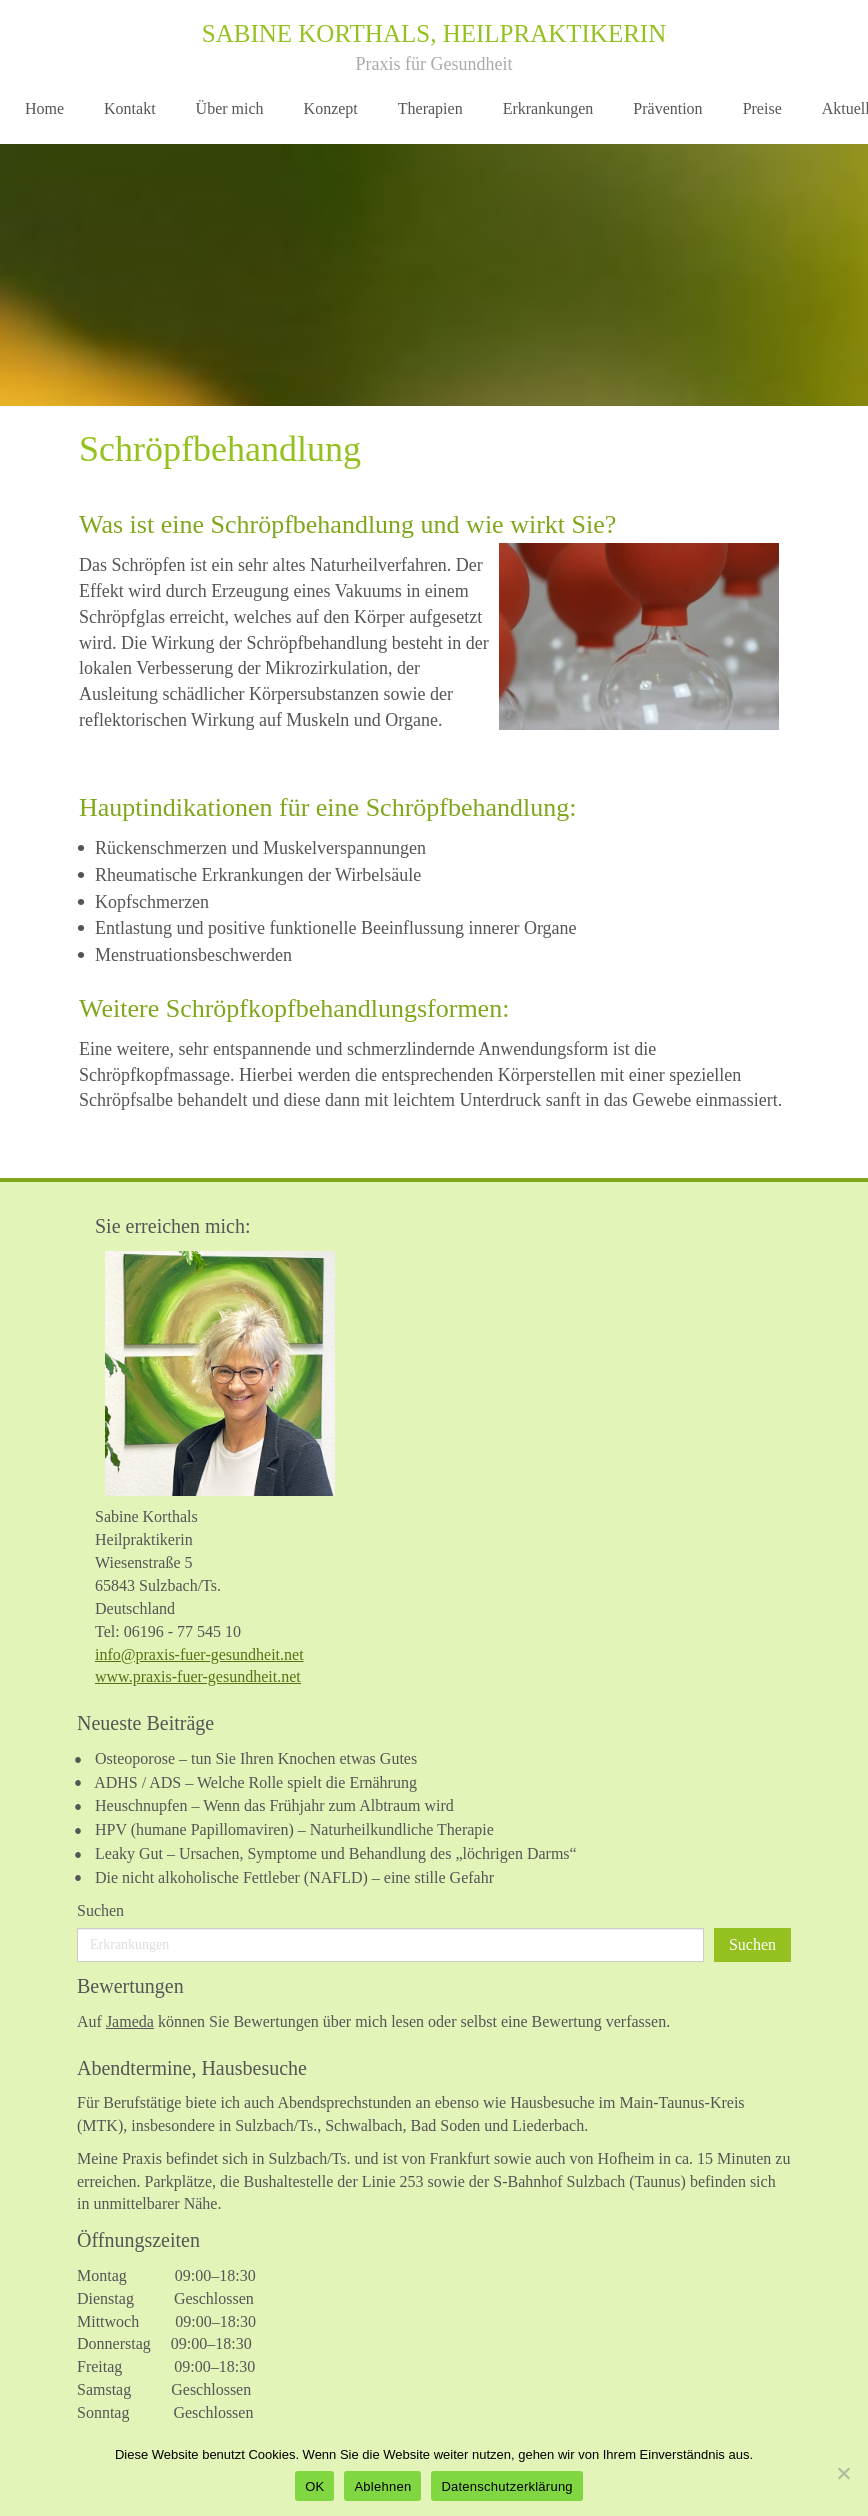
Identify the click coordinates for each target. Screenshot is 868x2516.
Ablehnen (382, 2486)
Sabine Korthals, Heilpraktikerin (434, 33)
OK (314, 2486)
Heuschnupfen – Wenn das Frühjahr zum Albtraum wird (274, 1805)
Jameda (130, 2021)
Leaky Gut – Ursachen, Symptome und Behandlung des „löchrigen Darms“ (336, 1853)
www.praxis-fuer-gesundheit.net (198, 1676)
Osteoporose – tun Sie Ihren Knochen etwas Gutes (256, 1758)
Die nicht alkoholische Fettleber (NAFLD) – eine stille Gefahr (294, 1877)
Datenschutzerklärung (506, 2486)
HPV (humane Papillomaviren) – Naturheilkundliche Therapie (294, 1829)
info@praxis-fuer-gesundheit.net (199, 1654)
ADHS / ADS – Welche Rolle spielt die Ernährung (255, 1782)
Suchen (100, 1910)
